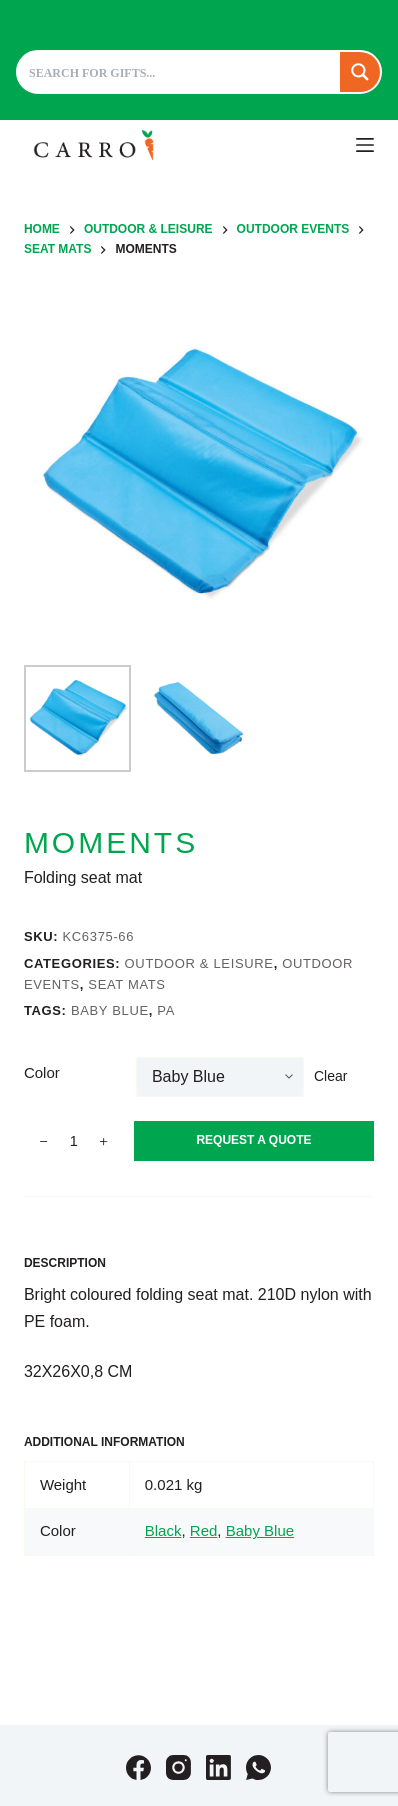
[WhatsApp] (258, 1767)
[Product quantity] (74, 1141)
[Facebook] (138, 1767)
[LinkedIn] (218, 1767)
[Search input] (180, 72)
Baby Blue (110, 1010)
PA (166, 1010)
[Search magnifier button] (360, 72)
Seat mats (126, 984)
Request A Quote (253, 1140)
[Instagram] (178, 1767)
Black (163, 1530)
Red (204, 1530)
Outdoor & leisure (199, 963)
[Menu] (365, 145)
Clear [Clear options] (330, 1076)
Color (42, 1072)
